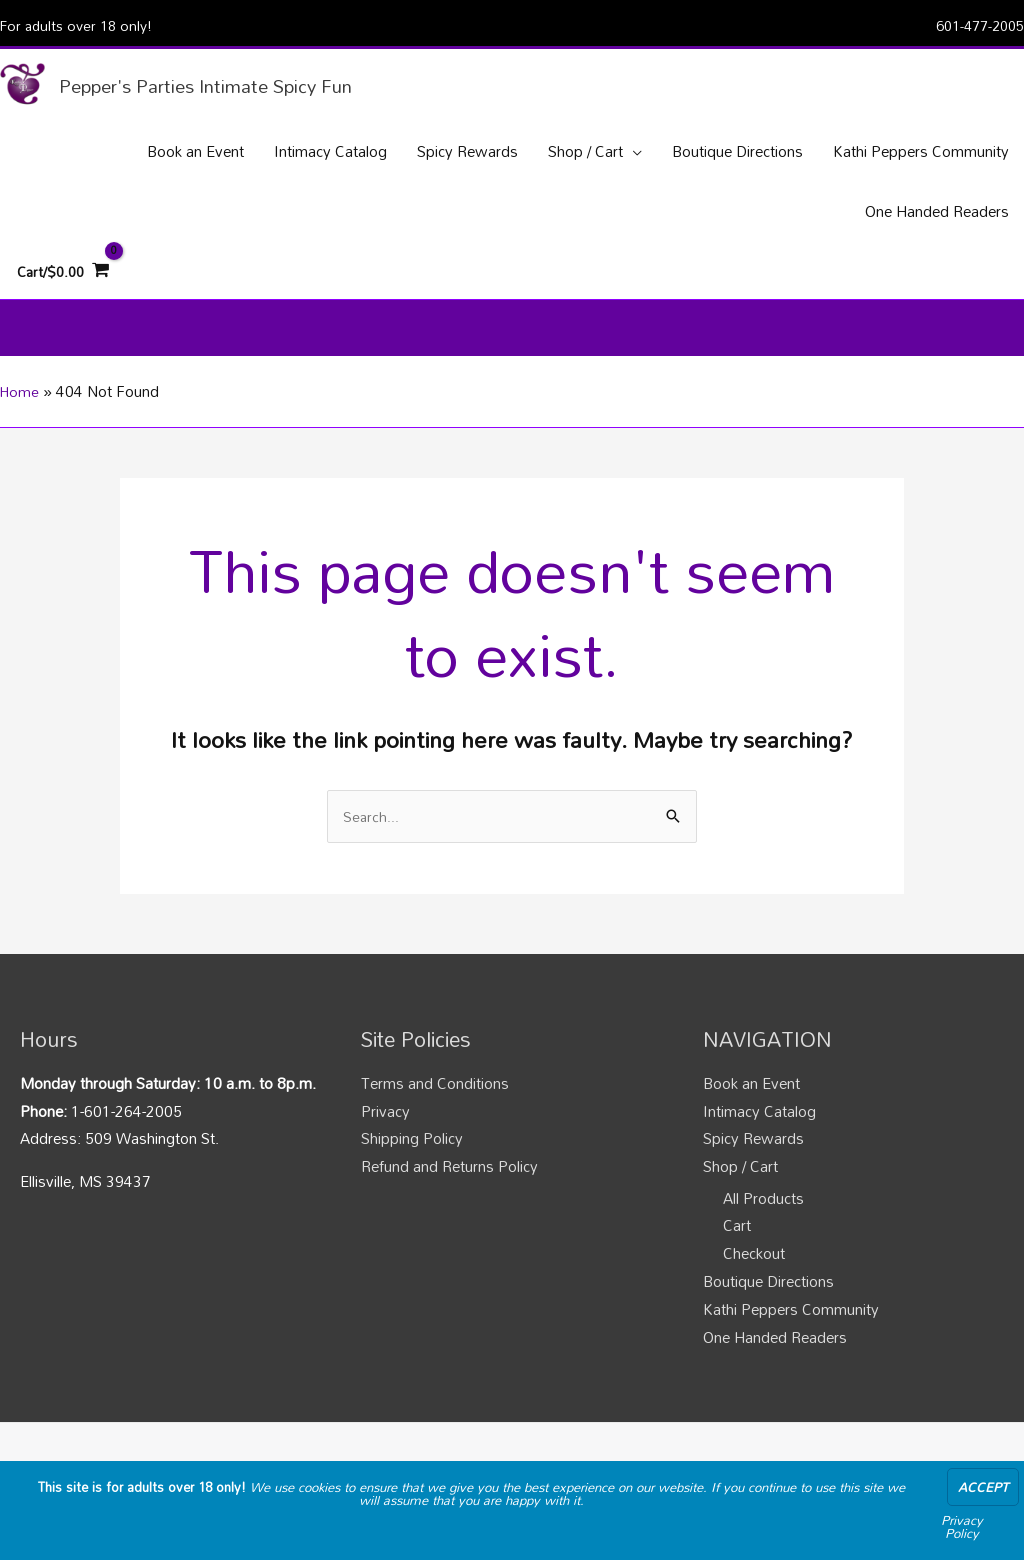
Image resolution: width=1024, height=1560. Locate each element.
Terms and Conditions (435, 1112)
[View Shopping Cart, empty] (66, 290)
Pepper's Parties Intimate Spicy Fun (234, 87)
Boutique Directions (768, 1310)
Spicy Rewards (753, 1167)
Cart (737, 1255)
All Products (763, 1227)
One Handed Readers (775, 1366)
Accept (983, 1487)
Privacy (385, 1140)
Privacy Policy (962, 1526)
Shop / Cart (740, 1195)
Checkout (754, 1282)
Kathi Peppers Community (791, 1338)
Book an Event (751, 1112)
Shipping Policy (412, 1167)
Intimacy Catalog (759, 1140)
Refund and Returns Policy (449, 1195)
